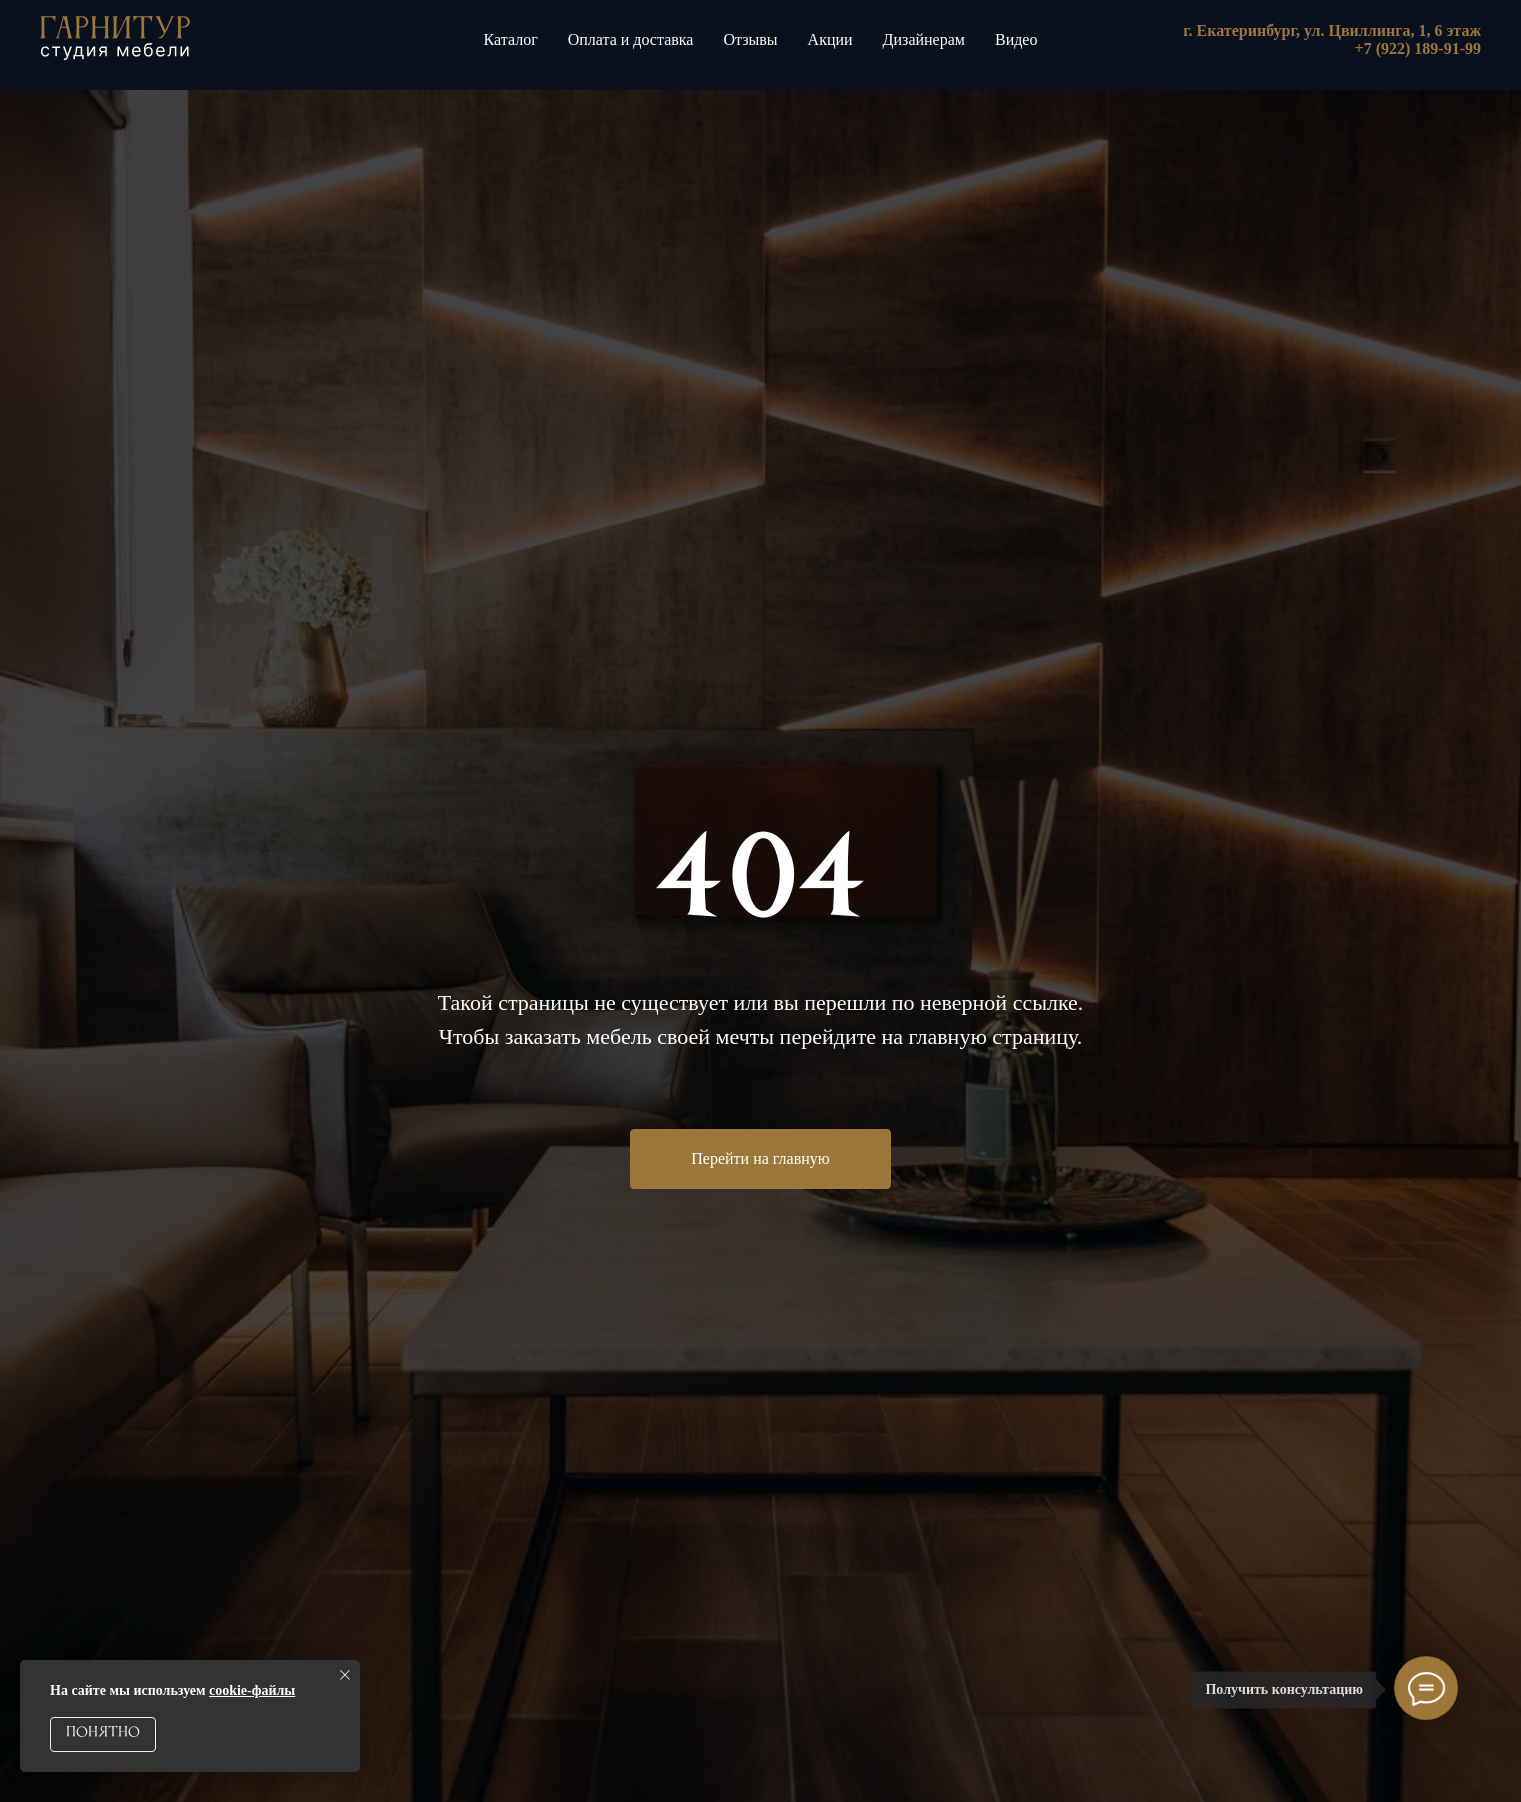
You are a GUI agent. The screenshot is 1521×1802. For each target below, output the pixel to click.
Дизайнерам (924, 39)
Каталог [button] (511, 39)
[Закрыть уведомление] (345, 1675)
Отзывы (750, 39)
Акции (830, 39)
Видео (1016, 39)
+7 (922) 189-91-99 (1418, 48)
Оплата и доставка (631, 39)
